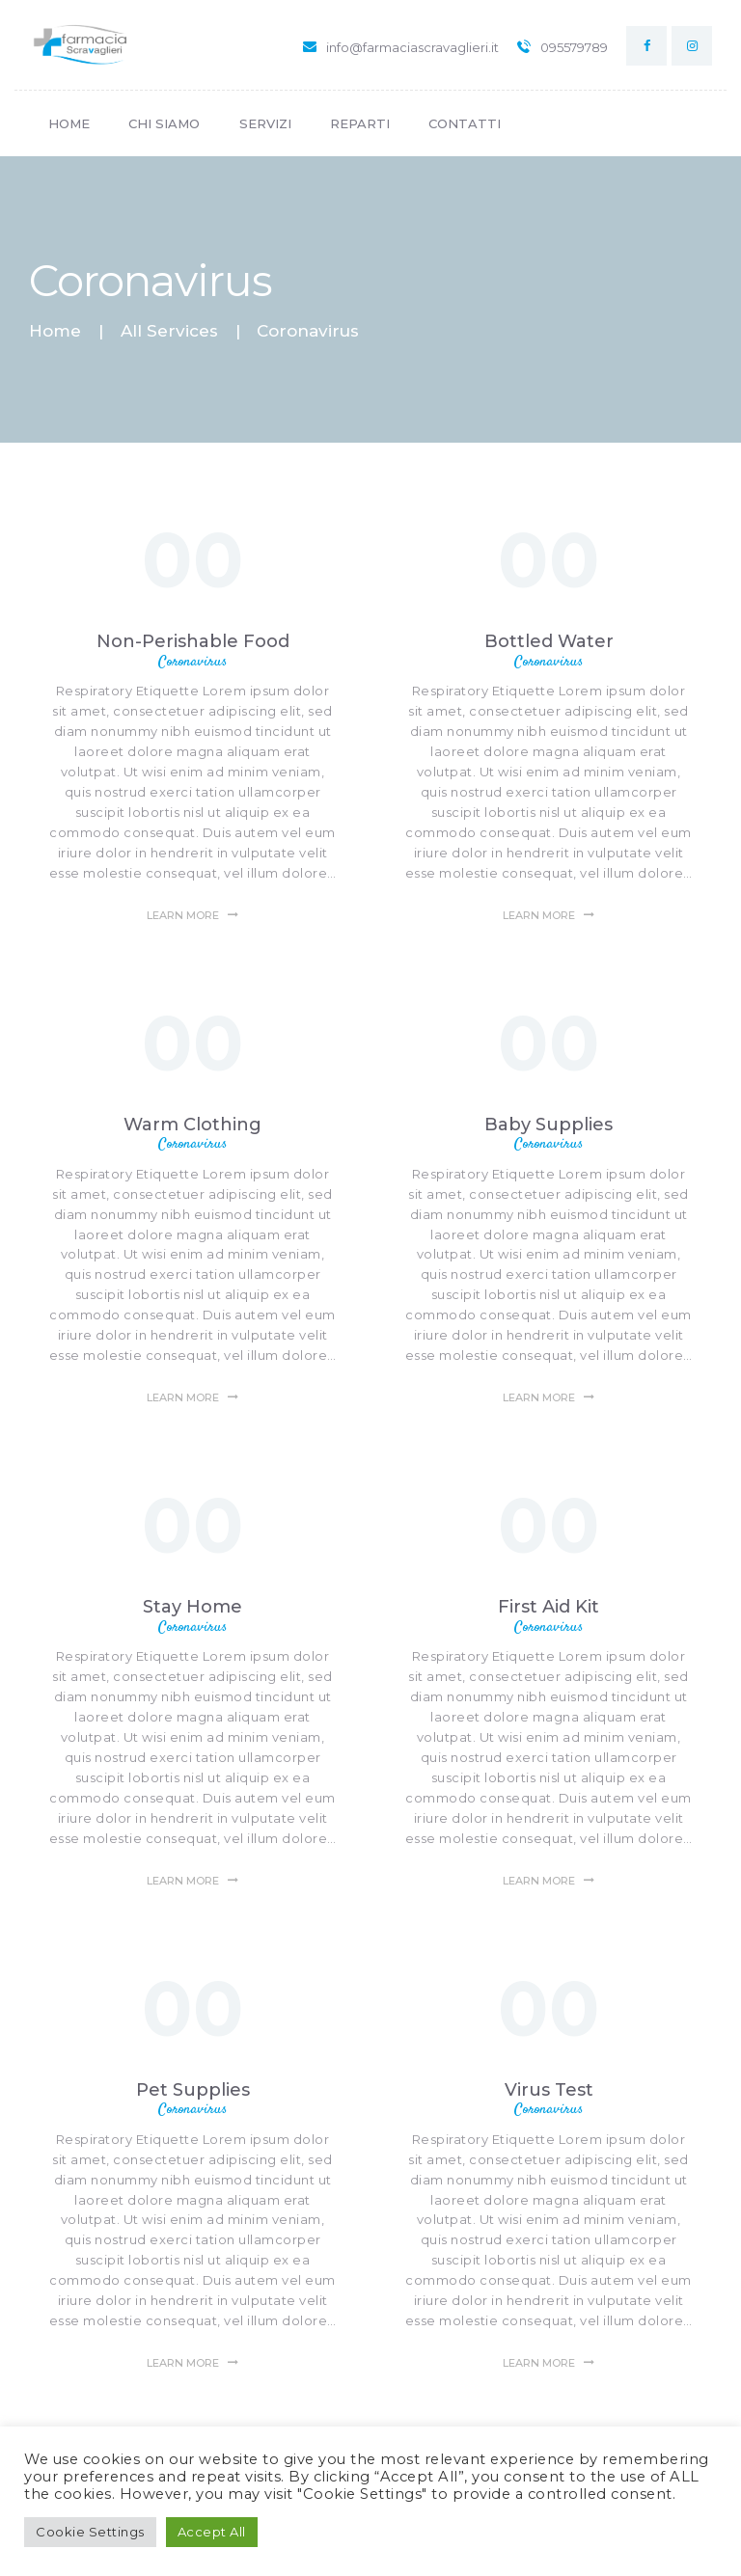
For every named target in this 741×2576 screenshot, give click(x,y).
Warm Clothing (192, 1124)
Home (55, 331)
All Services (169, 330)
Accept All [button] (212, 2531)
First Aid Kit (548, 1606)
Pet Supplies (193, 2090)
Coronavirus (192, 662)
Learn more (183, 915)
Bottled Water (549, 641)
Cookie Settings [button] (90, 2531)
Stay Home (192, 1606)
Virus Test (549, 2090)
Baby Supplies (548, 1124)
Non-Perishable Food (192, 641)
